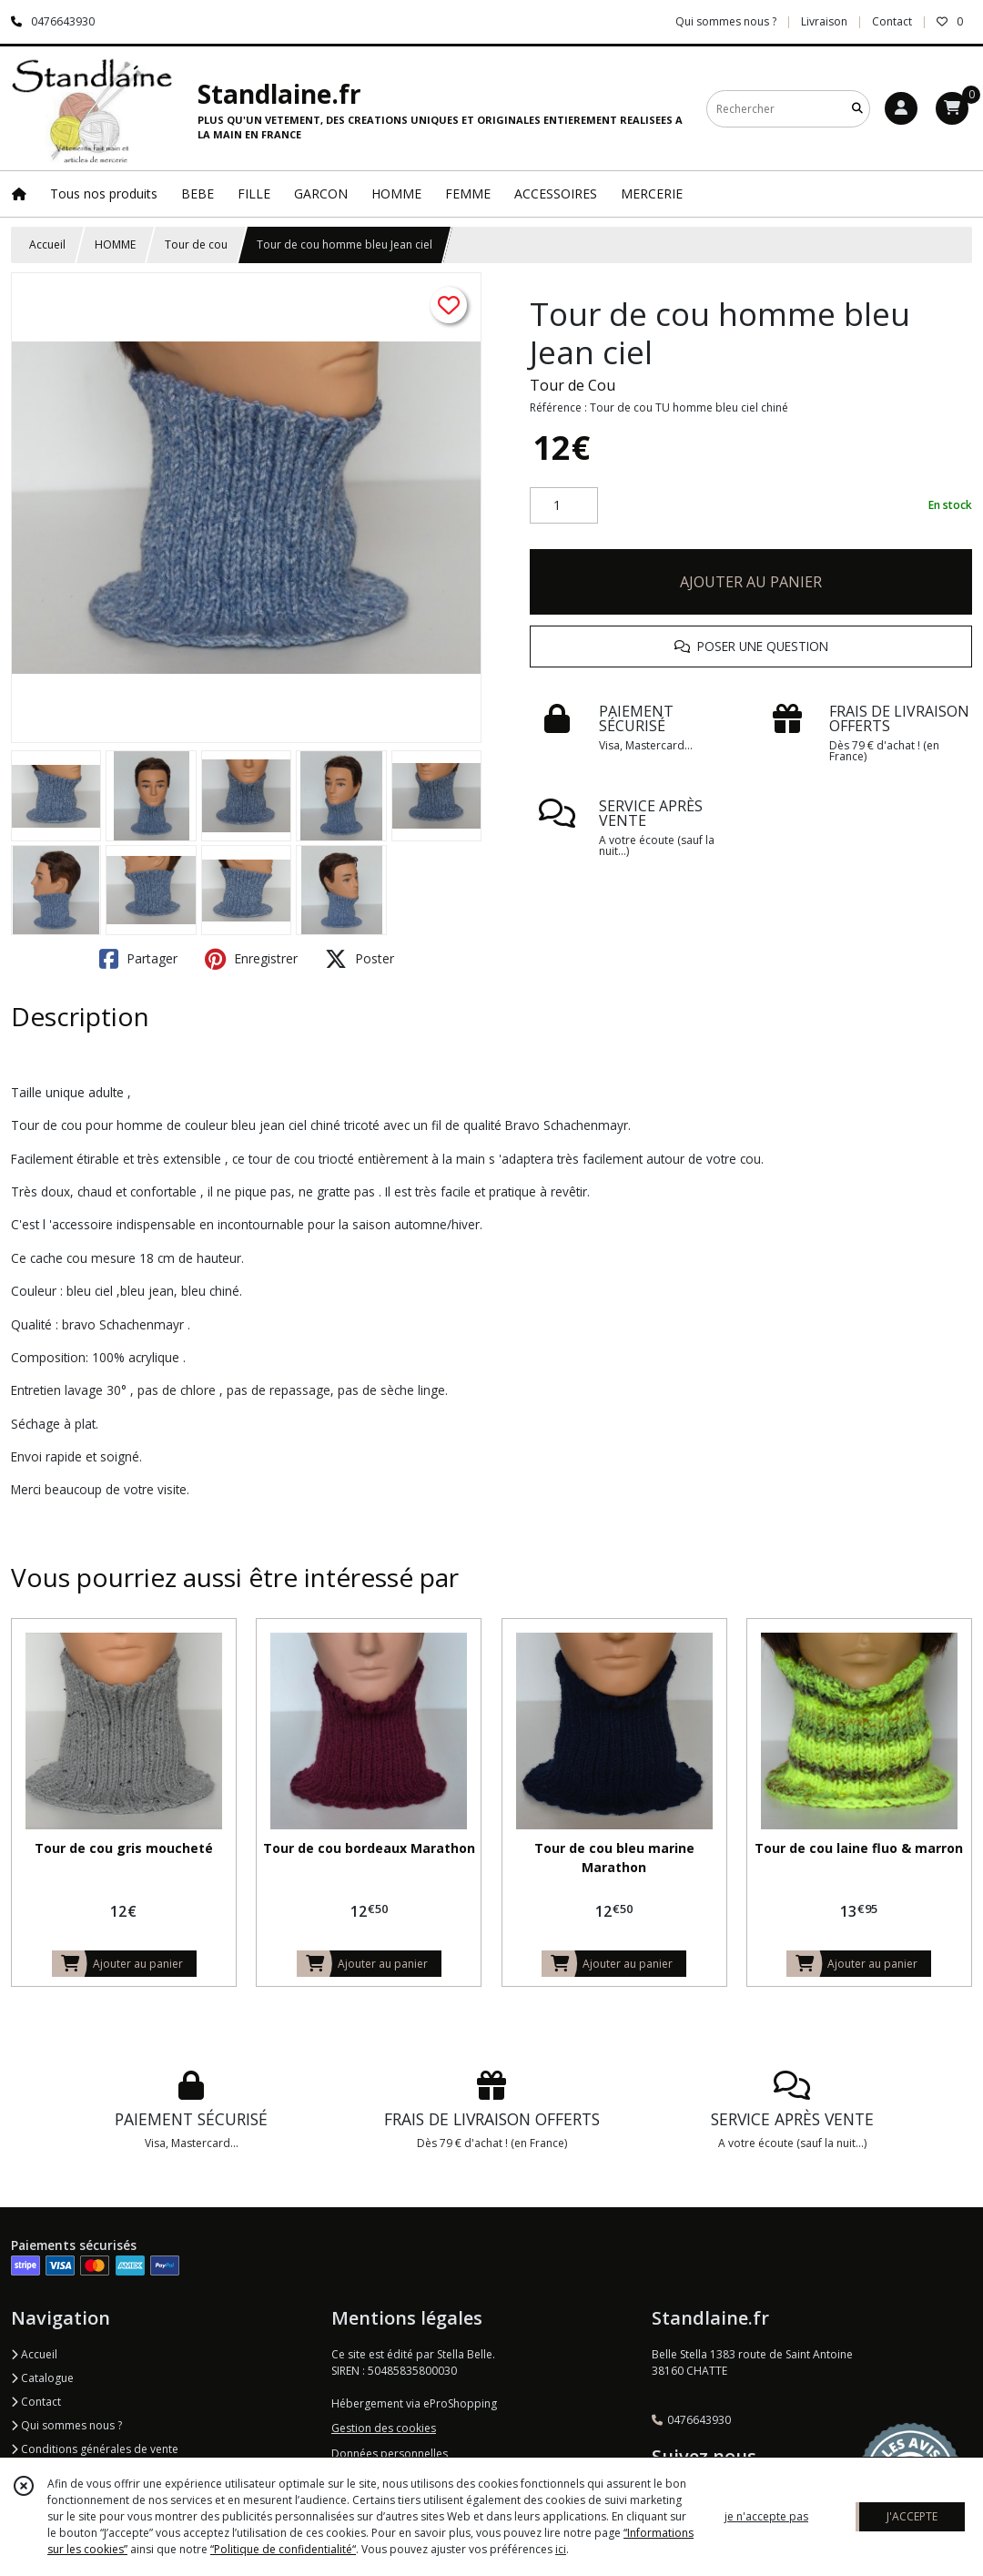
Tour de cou (196, 244)
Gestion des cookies (383, 2428)
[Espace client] (901, 108)
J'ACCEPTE (912, 2516)
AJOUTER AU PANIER (751, 582)
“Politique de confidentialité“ (283, 2549)
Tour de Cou (572, 385)
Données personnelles (389, 2453)
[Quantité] (564, 505)
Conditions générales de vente (94, 2449)
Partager (138, 959)
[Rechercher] (857, 109)
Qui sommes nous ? (66, 2425)
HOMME (115, 244)
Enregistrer (251, 959)
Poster (359, 959)
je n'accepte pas (766, 2516)
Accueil (47, 244)
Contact (892, 21)
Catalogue (42, 2378)
